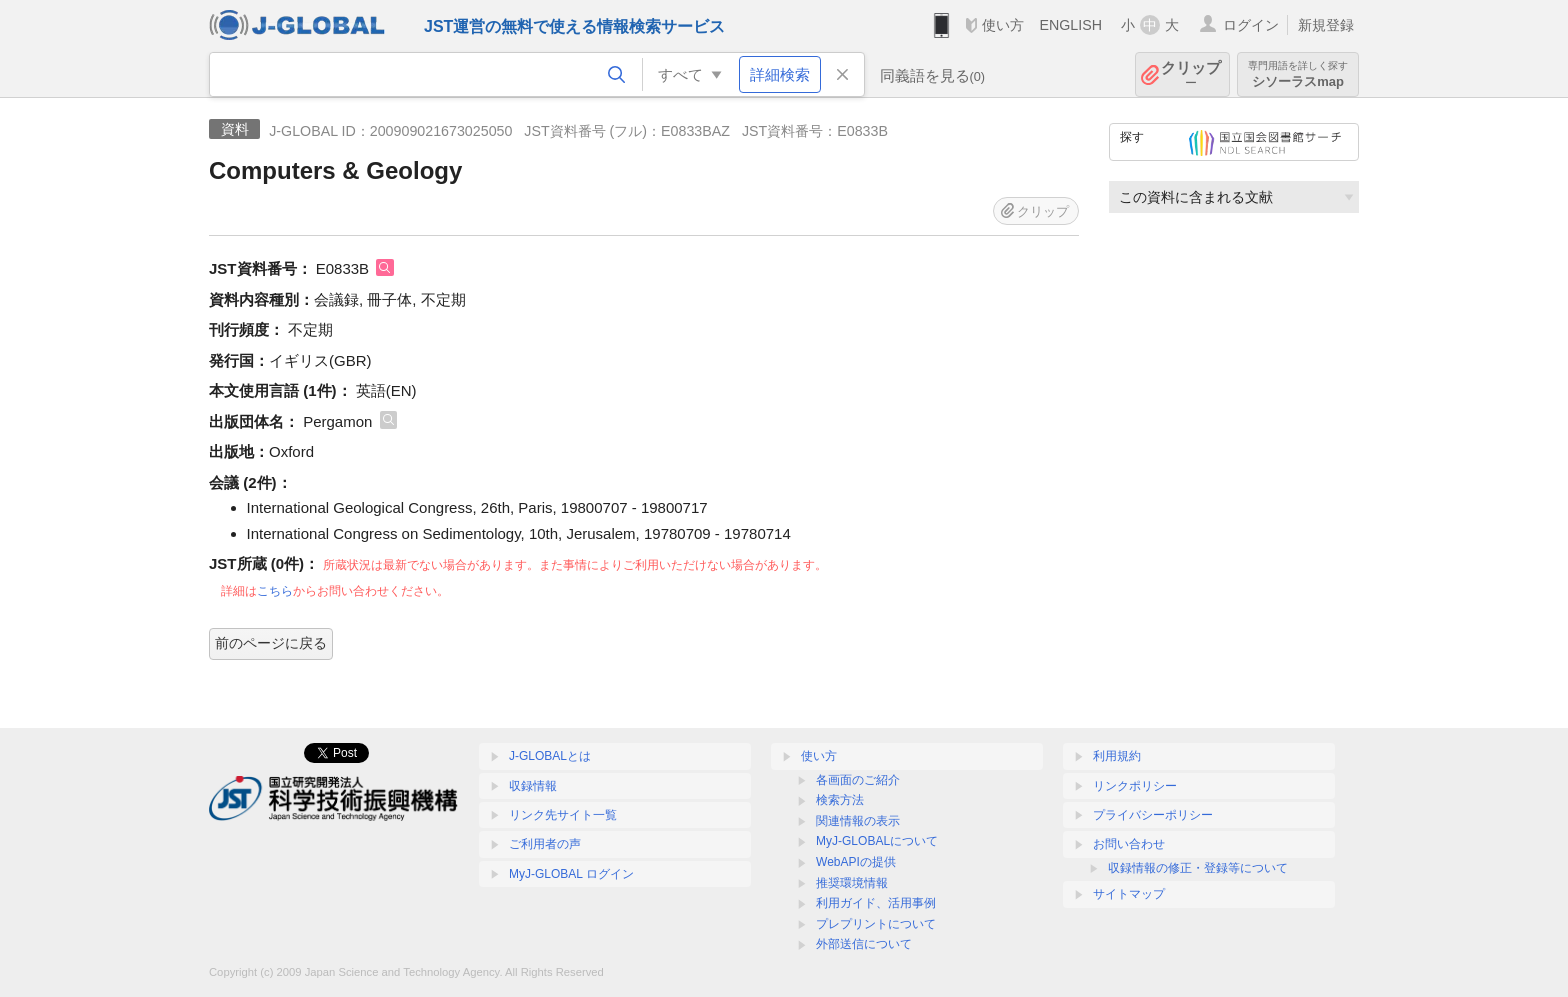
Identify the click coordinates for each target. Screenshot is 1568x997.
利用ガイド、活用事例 (876, 903)
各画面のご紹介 (858, 780)
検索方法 (840, 800)
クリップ (1191, 74)
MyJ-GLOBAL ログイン (571, 874)
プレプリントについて (876, 924)
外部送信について (864, 944)
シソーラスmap (1298, 74)
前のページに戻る (271, 643)
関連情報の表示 (858, 821)
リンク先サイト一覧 (563, 815)
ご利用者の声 (545, 844)
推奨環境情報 (852, 883)
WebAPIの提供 (856, 862)
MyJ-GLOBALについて (877, 841)
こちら (275, 591)
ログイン (1251, 25)
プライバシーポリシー (1153, 815)
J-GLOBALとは (550, 756)
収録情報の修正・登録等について (1198, 868)
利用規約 (1117, 756)
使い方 (1003, 25)
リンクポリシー (1135, 786)
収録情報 (533, 786)
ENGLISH (1070, 25)
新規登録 (1326, 25)
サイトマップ (1129, 894)
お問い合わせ (1129, 844)
